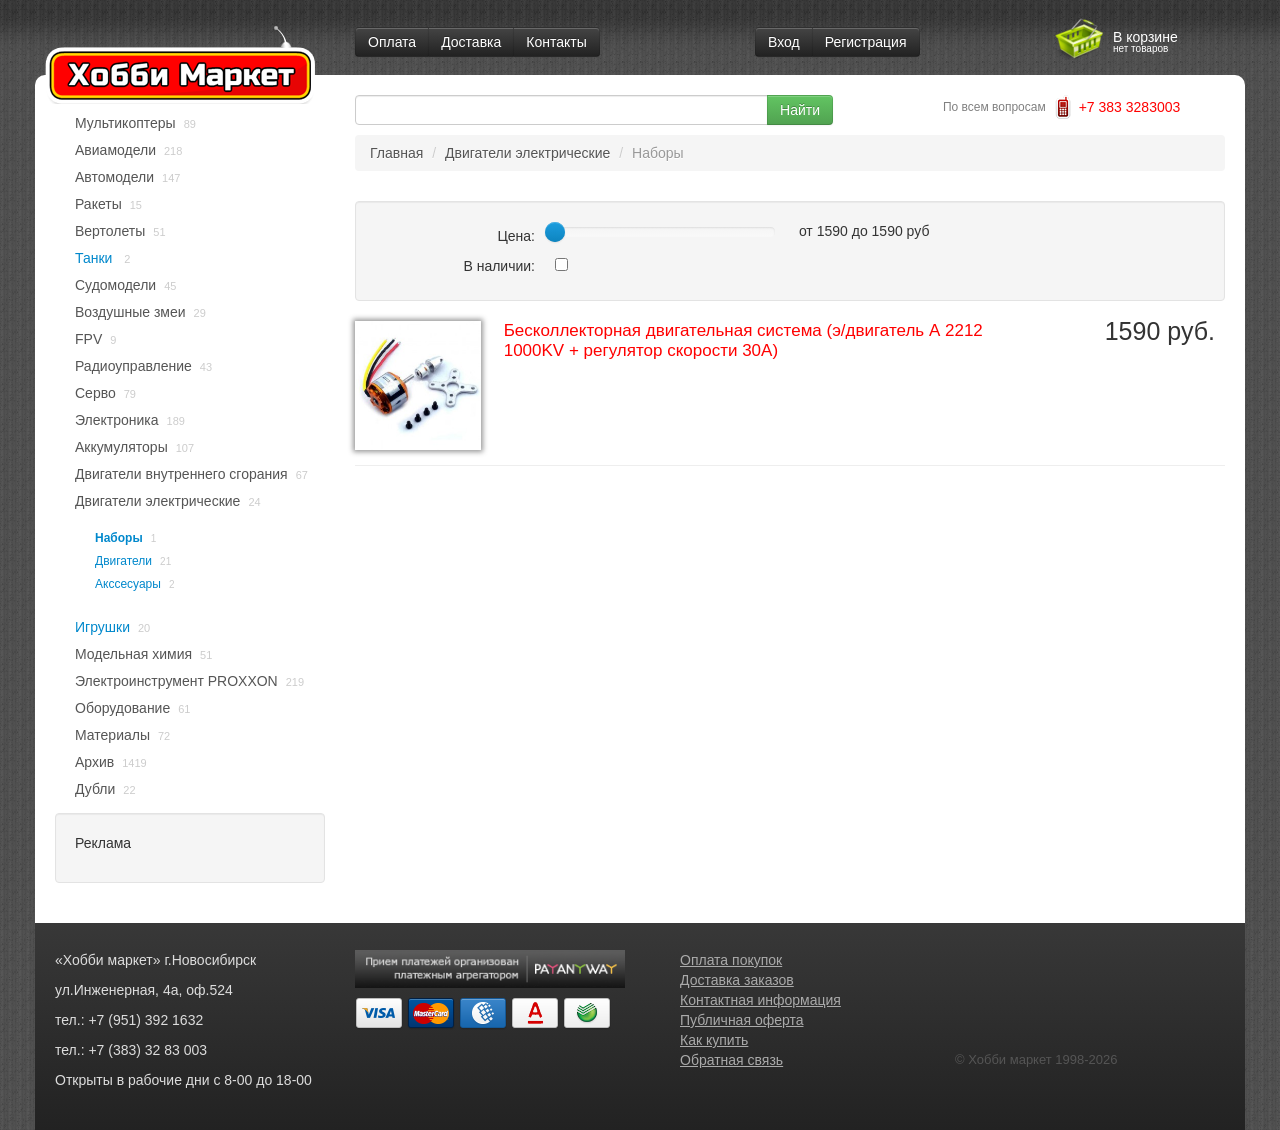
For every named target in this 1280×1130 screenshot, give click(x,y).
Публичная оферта (742, 1020)
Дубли (95, 789)
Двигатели (123, 561)
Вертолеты (110, 231)
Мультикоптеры (125, 123)
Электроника (117, 420)
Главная (396, 153)
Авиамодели (115, 150)
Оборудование (122, 708)
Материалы (112, 735)
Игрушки (102, 627)
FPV (88, 339)
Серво (95, 393)
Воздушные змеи (130, 312)
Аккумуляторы (121, 447)
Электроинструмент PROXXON (176, 681)
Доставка (471, 42)
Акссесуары (128, 584)
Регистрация (866, 42)
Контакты (556, 42)
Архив (94, 762)
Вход (784, 42)
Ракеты (98, 204)
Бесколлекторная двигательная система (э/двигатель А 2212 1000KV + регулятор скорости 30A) (743, 340)
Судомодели (115, 285)
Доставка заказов (737, 980)
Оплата (392, 42)
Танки (95, 258)
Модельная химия (133, 654)
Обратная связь (731, 1060)
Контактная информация (760, 1000)
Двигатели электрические (157, 501)
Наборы (119, 538)
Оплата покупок (731, 960)
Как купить (714, 1040)
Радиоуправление (133, 366)
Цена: (516, 236)
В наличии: (499, 266)
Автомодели (114, 177)
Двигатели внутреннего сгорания (181, 474)
